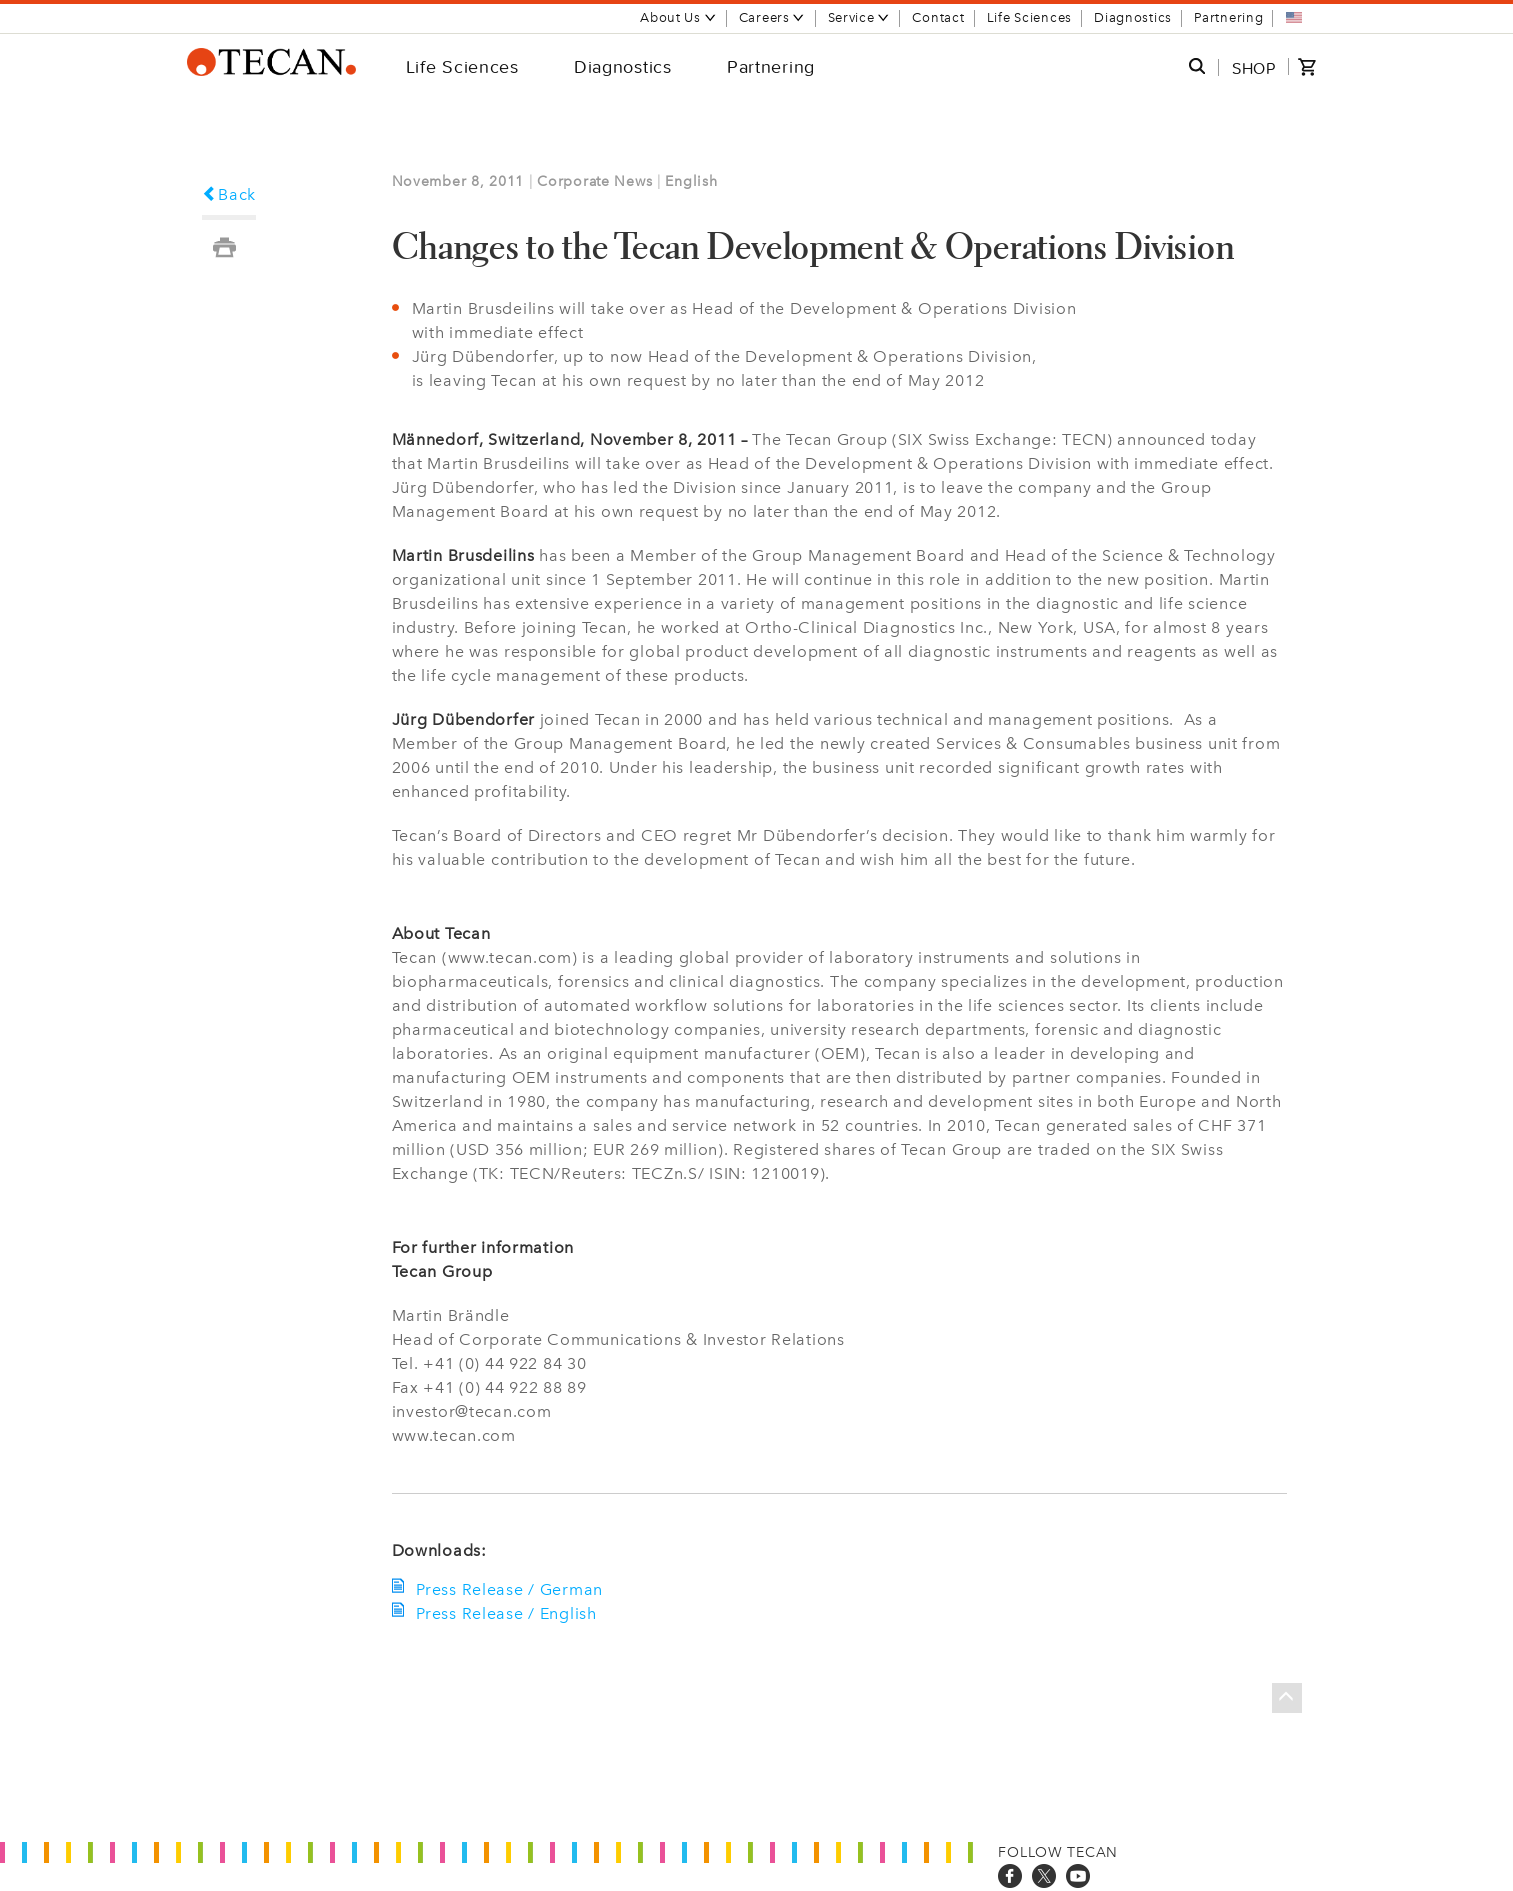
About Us (678, 17)
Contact (938, 17)
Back (229, 194)
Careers (772, 17)
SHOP (1254, 68)
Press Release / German (508, 1589)
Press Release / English (504, 1613)
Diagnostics (1133, 17)
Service (859, 17)
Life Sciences (1029, 17)
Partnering (1228, 17)
